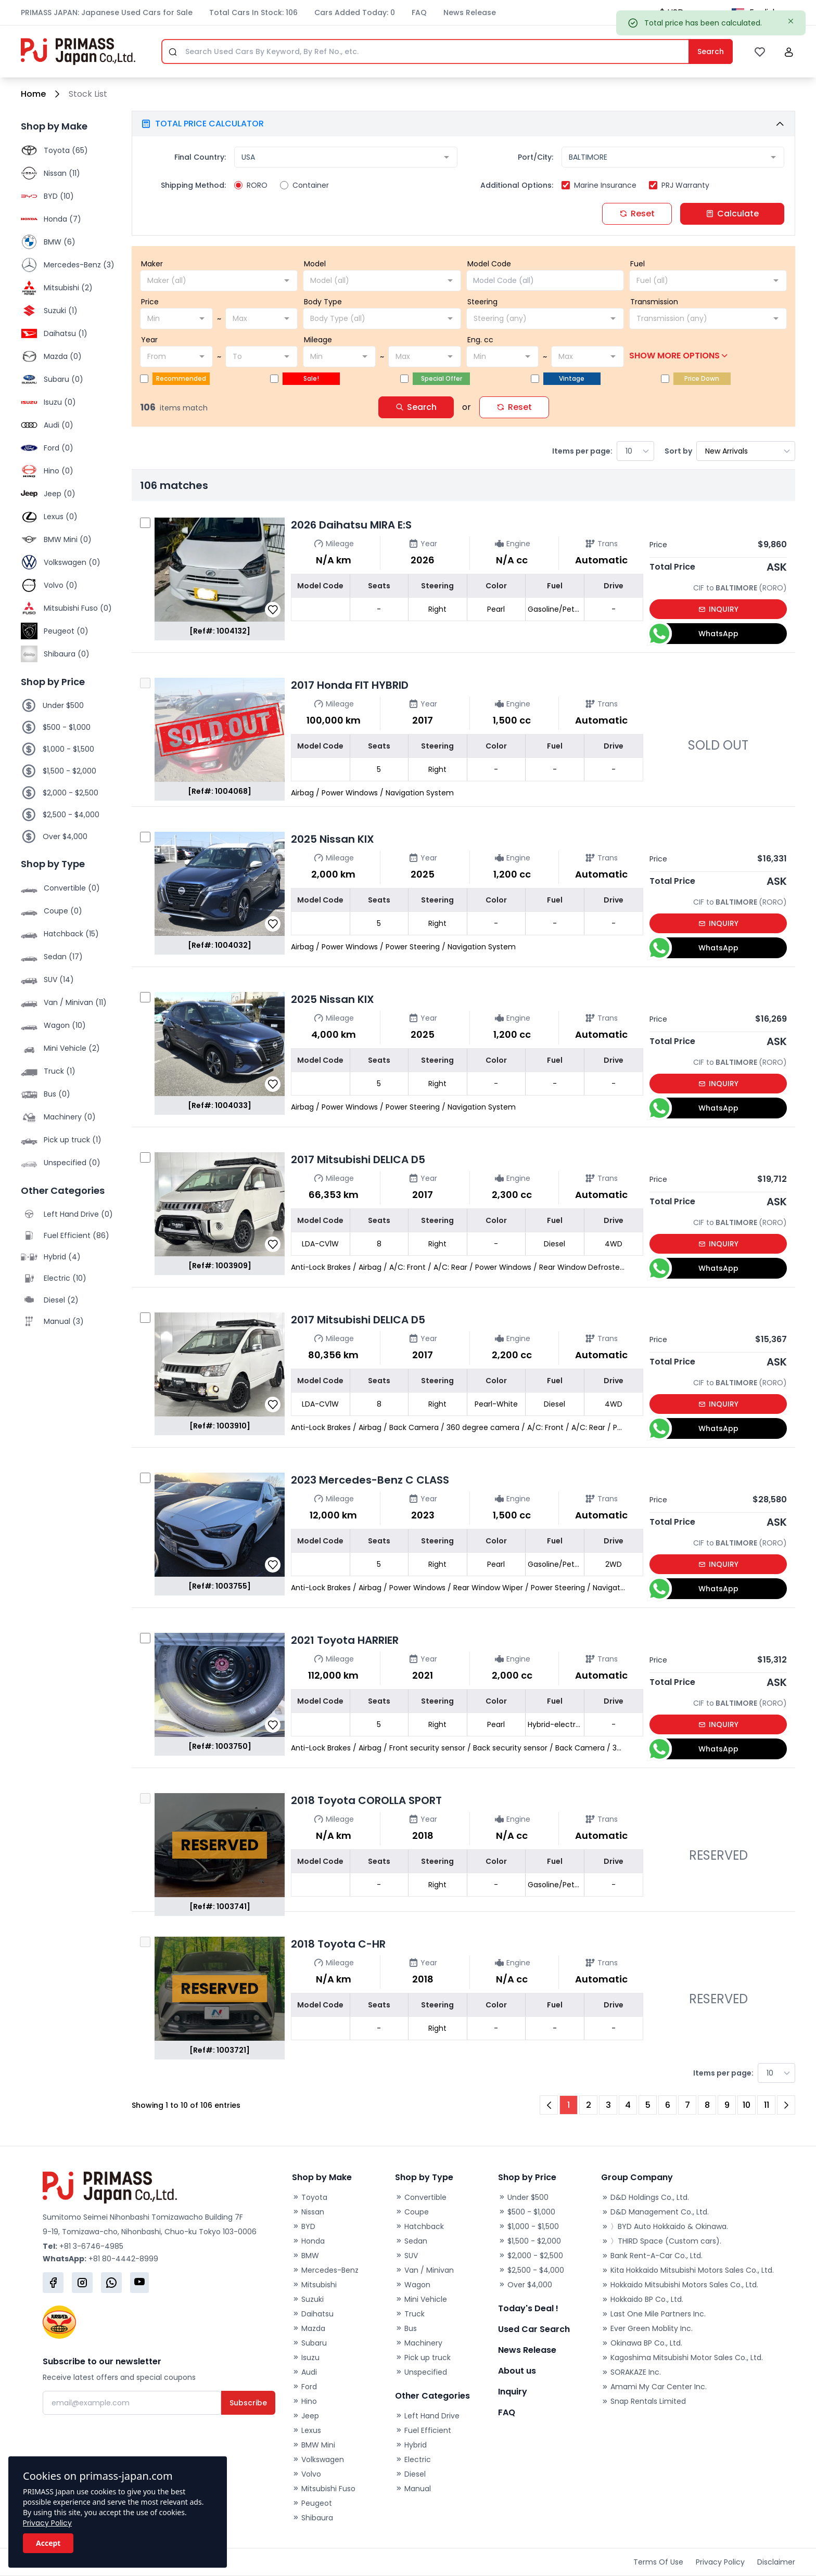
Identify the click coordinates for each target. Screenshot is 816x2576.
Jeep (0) (59, 493)
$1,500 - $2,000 (69, 771)
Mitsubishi (314, 2284)
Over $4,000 (65, 836)
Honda (308, 2241)
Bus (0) (57, 1094)
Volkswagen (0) (72, 562)
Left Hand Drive (427, 2416)
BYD (303, 2226)
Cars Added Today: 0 (354, 12)
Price (150, 302)
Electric (413, 2459)
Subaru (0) (63, 379)
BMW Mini (313, 2445)
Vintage (571, 378)
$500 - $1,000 (67, 727)
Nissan (308, 2212)
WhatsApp (693, 633)
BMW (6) (59, 242)
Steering (482, 302)
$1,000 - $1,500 (68, 749)
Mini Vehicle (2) (72, 1048)
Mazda (308, 2328)
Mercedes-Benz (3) (79, 265)
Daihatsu (313, 2314)
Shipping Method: (193, 185)
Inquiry (512, 2392)
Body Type (323, 302)
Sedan (411, 2241)
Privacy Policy (47, 2523)
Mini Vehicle (421, 2299)
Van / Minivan (424, 2270)
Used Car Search (534, 2329)
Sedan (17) (63, 956)
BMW (305, 2255)
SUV (406, 2255)
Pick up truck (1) (72, 1140)
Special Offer (441, 378)
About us (517, 2371)
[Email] (132, 2403)
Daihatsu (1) (65, 333)
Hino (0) (58, 471)
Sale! (311, 378)
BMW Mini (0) (68, 539)
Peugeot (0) (66, 631)
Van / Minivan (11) (75, 1002)
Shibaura (312, 2518)
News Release (469, 12)
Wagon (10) (65, 1025)
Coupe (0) (63, 911)
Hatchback (419, 2226)
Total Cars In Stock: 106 (253, 12)
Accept (48, 2543)
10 (746, 2105)
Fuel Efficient (423, 2430)
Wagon (412, 2284)
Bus (406, 2328)
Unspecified (421, 2372)
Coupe (412, 2212)
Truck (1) (59, 1071)
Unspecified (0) (72, 1162)
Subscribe (248, 2403)
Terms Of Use (658, 2562)
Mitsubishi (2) (68, 287)
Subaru (309, 2343)
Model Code (489, 264)
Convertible (421, 2197)
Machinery (418, 2343)
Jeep (305, 2416)
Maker (152, 264)
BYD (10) (59, 196)
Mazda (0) (63, 356)
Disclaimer (776, 2562)
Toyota (309, 2197)
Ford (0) (58, 448)
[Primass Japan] (78, 51)
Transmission (654, 302)
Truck (410, 2314)
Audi (304, 2372)
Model (315, 264)
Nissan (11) (62, 173)
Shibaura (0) (67, 654)
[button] (789, 52)
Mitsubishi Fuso (323, 2488)
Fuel (637, 264)
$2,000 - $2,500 (70, 793)
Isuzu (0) (60, 402)
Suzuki (308, 2299)
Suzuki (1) (61, 310)
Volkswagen (318, 2459)
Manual (413, 2488)
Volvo (306, 2474)
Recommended (181, 378)
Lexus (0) (61, 516)
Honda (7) (62, 219)
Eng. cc (480, 339)
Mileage (318, 339)
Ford (304, 2386)
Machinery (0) (70, 1117)
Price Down (701, 378)
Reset (637, 214)
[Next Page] (786, 2105)
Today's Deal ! (528, 2308)
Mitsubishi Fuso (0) (78, 608)
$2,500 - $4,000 (71, 814)
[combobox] (345, 157)
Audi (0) (58, 425)
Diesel (410, 2474)
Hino (304, 2401)
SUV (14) (59, 979)
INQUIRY (718, 609)
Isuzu (306, 2357)
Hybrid (411, 2445)
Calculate (732, 214)
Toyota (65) (66, 150)
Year (149, 339)
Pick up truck (423, 2357)
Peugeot (312, 2503)
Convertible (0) (72, 888)
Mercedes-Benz (325, 2270)
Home (33, 94)
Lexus (306, 2430)
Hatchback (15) (71, 934)
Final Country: (200, 157)
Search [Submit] (710, 51)
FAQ (419, 12)
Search (416, 407)
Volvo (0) (61, 585)
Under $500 (63, 705)
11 (766, 2105)
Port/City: (535, 157)
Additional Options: (516, 185)
